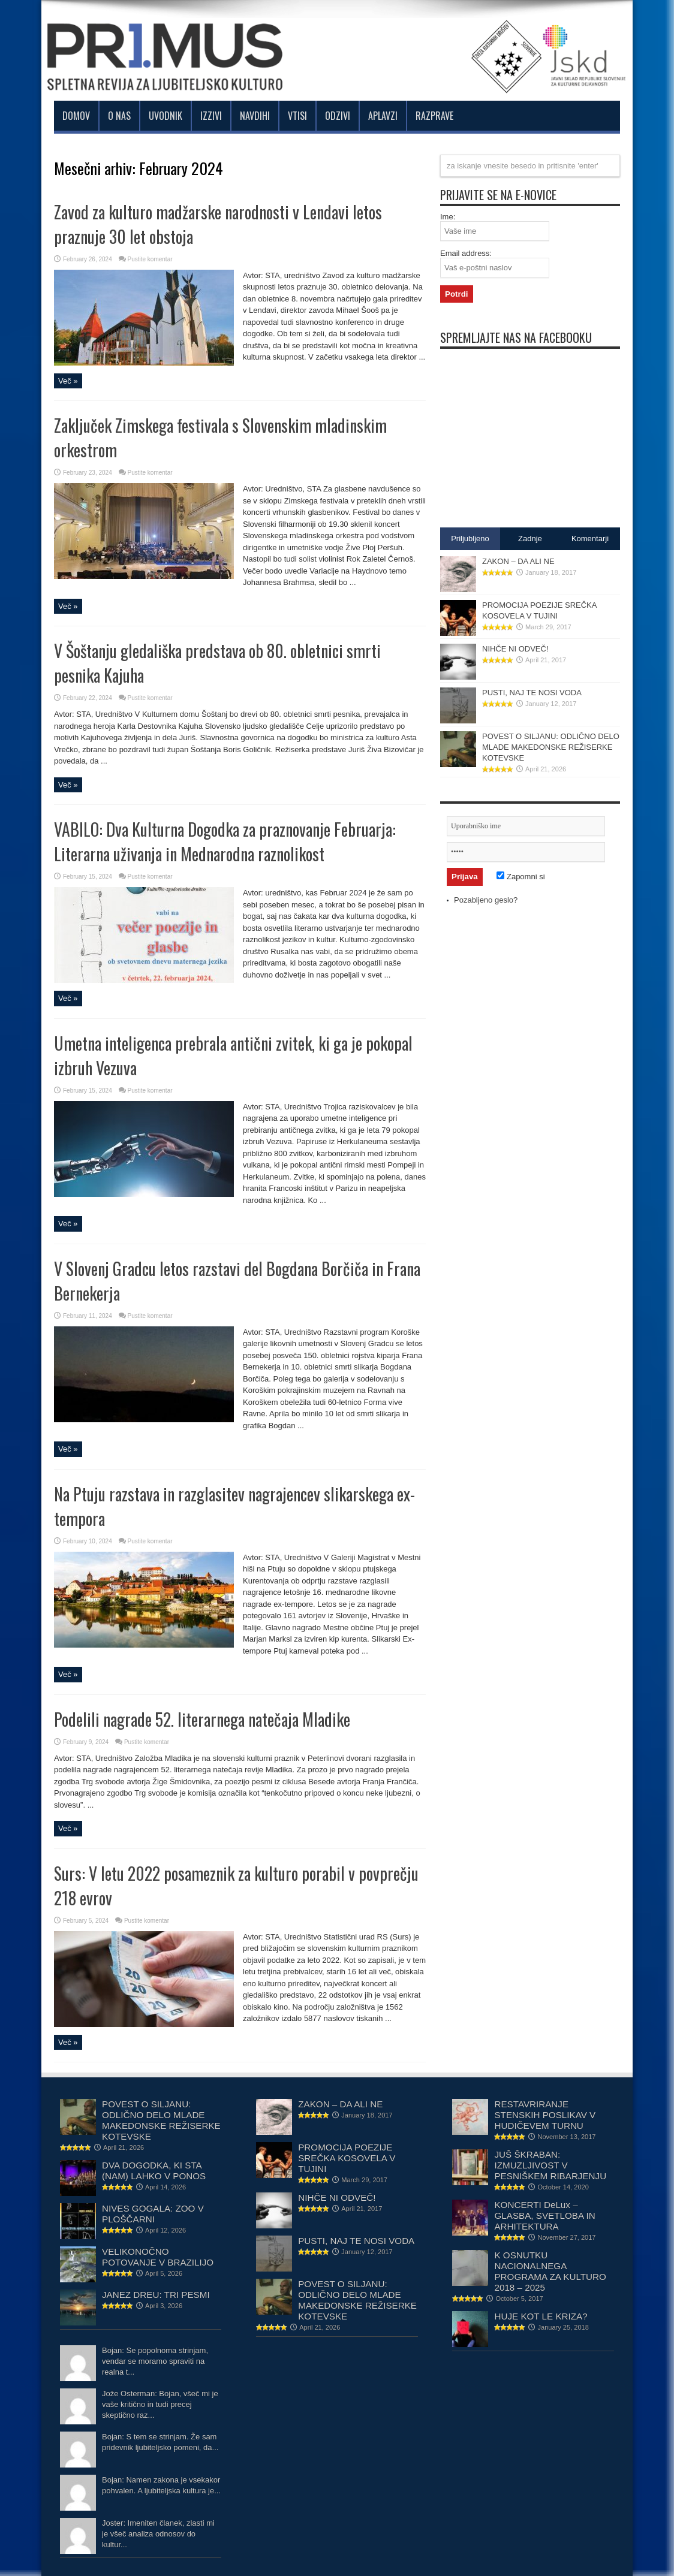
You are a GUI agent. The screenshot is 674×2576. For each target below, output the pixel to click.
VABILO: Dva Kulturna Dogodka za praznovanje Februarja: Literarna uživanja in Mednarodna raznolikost (225, 841)
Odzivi (337, 115)
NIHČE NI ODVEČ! (515, 648)
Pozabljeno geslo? (485, 899)
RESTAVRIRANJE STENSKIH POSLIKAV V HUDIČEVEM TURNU (544, 2115)
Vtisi (297, 115)
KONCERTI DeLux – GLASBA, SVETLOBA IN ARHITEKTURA (544, 2215)
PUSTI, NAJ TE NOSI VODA (532, 692)
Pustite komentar (150, 259)
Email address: (466, 253)
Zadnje (530, 538)
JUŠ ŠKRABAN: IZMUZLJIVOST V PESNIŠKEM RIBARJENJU (550, 2165)
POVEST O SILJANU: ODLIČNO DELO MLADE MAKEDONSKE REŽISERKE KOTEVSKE (550, 747)
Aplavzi (383, 115)
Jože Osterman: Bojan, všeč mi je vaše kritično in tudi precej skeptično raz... (160, 2404)
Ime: (447, 216)
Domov (76, 115)
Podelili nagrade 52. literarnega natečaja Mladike (202, 1719)
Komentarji (590, 538)
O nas (119, 115)
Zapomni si (520, 876)
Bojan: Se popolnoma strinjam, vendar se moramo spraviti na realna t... (155, 2361)
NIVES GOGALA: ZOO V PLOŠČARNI (153, 2213)
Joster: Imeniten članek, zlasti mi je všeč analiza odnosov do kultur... (158, 2533)
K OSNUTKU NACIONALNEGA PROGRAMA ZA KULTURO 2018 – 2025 (550, 2271)
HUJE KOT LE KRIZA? (540, 2316)
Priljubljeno (470, 538)
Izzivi (211, 115)
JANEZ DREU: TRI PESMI (156, 2295)
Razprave (434, 115)
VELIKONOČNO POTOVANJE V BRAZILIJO (157, 2256)
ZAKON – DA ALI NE (518, 561)
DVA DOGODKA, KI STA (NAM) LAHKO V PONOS (154, 2170)
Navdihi (255, 115)
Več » (68, 380)
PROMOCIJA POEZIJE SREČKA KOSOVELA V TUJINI (346, 2158)
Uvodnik (165, 115)
